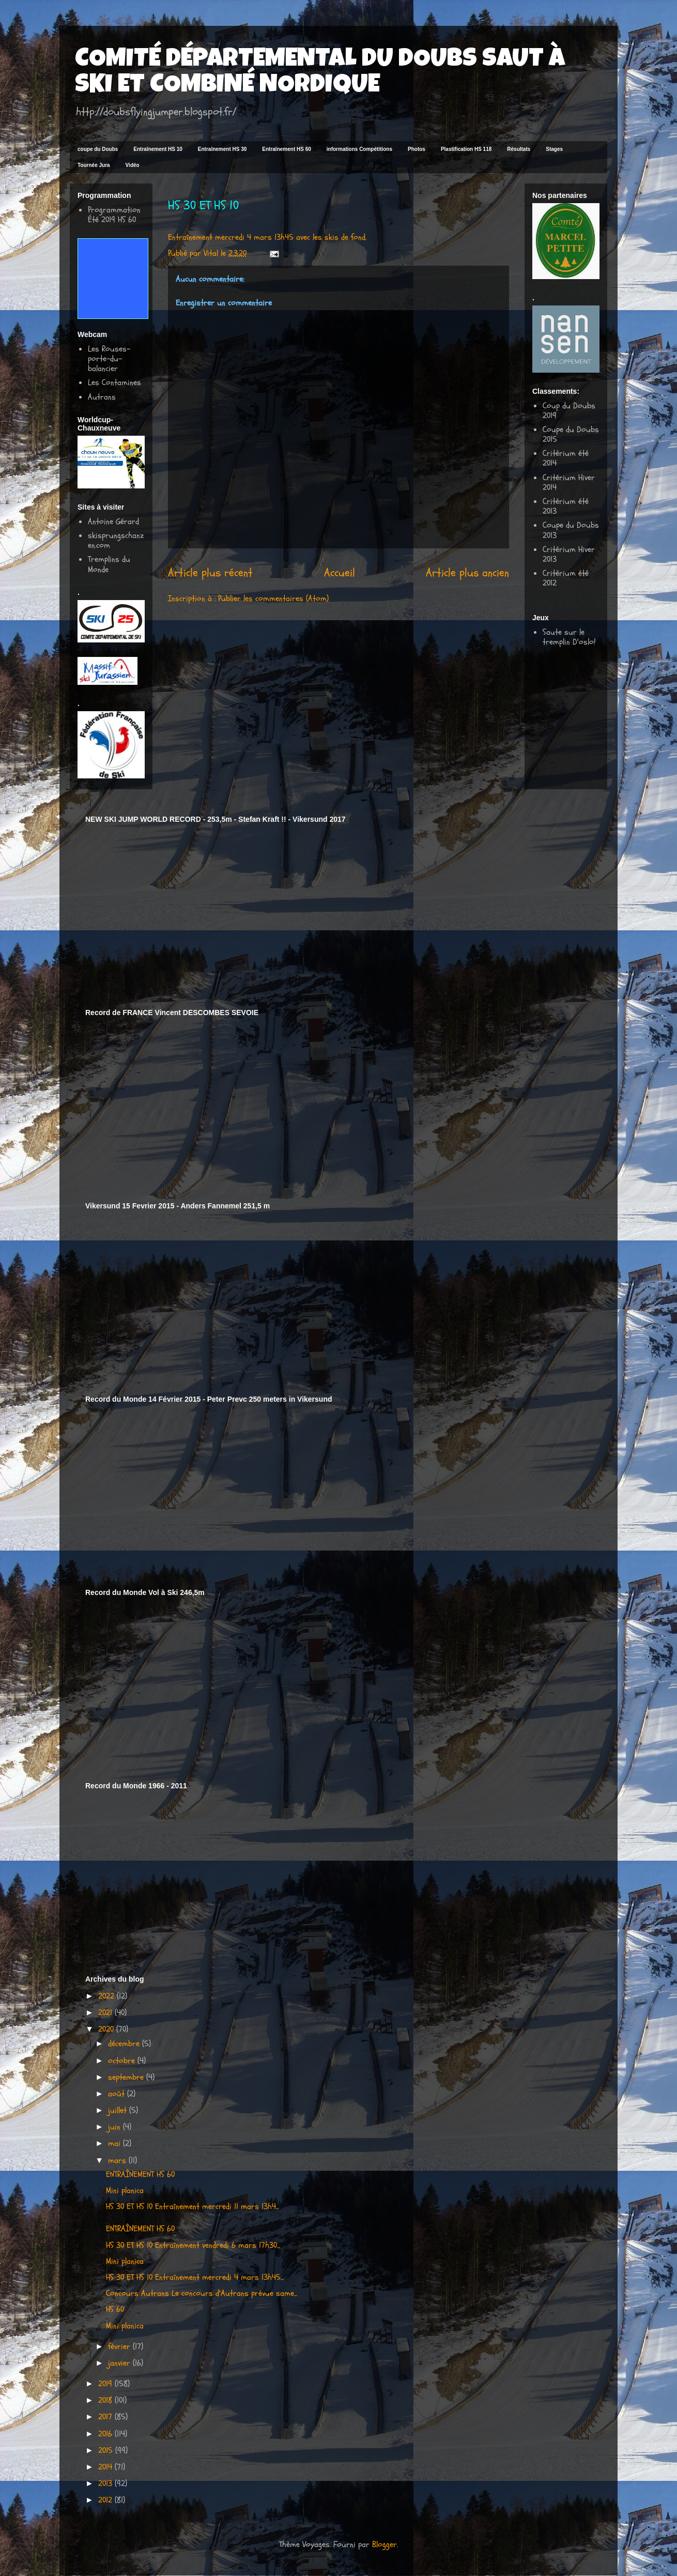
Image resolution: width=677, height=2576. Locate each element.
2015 (106, 2450)
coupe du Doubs (98, 149)
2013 (106, 2483)
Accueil (339, 572)
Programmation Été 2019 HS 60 (114, 214)
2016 (106, 2434)
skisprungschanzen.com (116, 540)
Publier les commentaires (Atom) (273, 598)
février (120, 2346)
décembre (125, 2043)
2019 (106, 2383)
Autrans (102, 397)
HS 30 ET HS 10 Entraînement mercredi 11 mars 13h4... (192, 2206)
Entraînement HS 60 (286, 149)
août (117, 2093)
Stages (554, 149)
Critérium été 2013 (566, 506)
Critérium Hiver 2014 (569, 482)
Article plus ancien (467, 572)
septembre (127, 2077)
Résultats (518, 149)
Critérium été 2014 (566, 458)
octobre (122, 2060)
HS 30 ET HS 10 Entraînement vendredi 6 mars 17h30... (193, 2245)
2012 (106, 2500)
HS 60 (115, 2309)
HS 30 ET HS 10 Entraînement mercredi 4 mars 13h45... (195, 2277)
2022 (107, 1996)
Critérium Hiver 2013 (569, 554)
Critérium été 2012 (566, 578)
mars (118, 2160)
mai (115, 2143)
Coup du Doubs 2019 (569, 410)
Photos (416, 149)
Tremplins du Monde (109, 564)
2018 (106, 2400)
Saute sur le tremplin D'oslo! (569, 637)
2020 (107, 2029)
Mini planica (125, 2190)
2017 (106, 2416)
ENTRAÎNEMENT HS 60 (140, 2174)
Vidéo (133, 165)
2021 (106, 2012)
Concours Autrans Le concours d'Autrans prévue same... (201, 2293)
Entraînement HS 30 (222, 149)
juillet (118, 2110)
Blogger (384, 2544)
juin (115, 2127)
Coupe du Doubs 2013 (571, 530)
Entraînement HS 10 (157, 149)
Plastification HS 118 (466, 149)
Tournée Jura (94, 165)
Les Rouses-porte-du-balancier (109, 358)
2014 (106, 2467)
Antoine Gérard (113, 521)
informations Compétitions (359, 149)
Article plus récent (210, 572)
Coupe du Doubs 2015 (571, 434)
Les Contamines (114, 382)
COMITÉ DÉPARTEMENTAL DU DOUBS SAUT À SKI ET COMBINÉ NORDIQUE (320, 73)
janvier (120, 2363)
